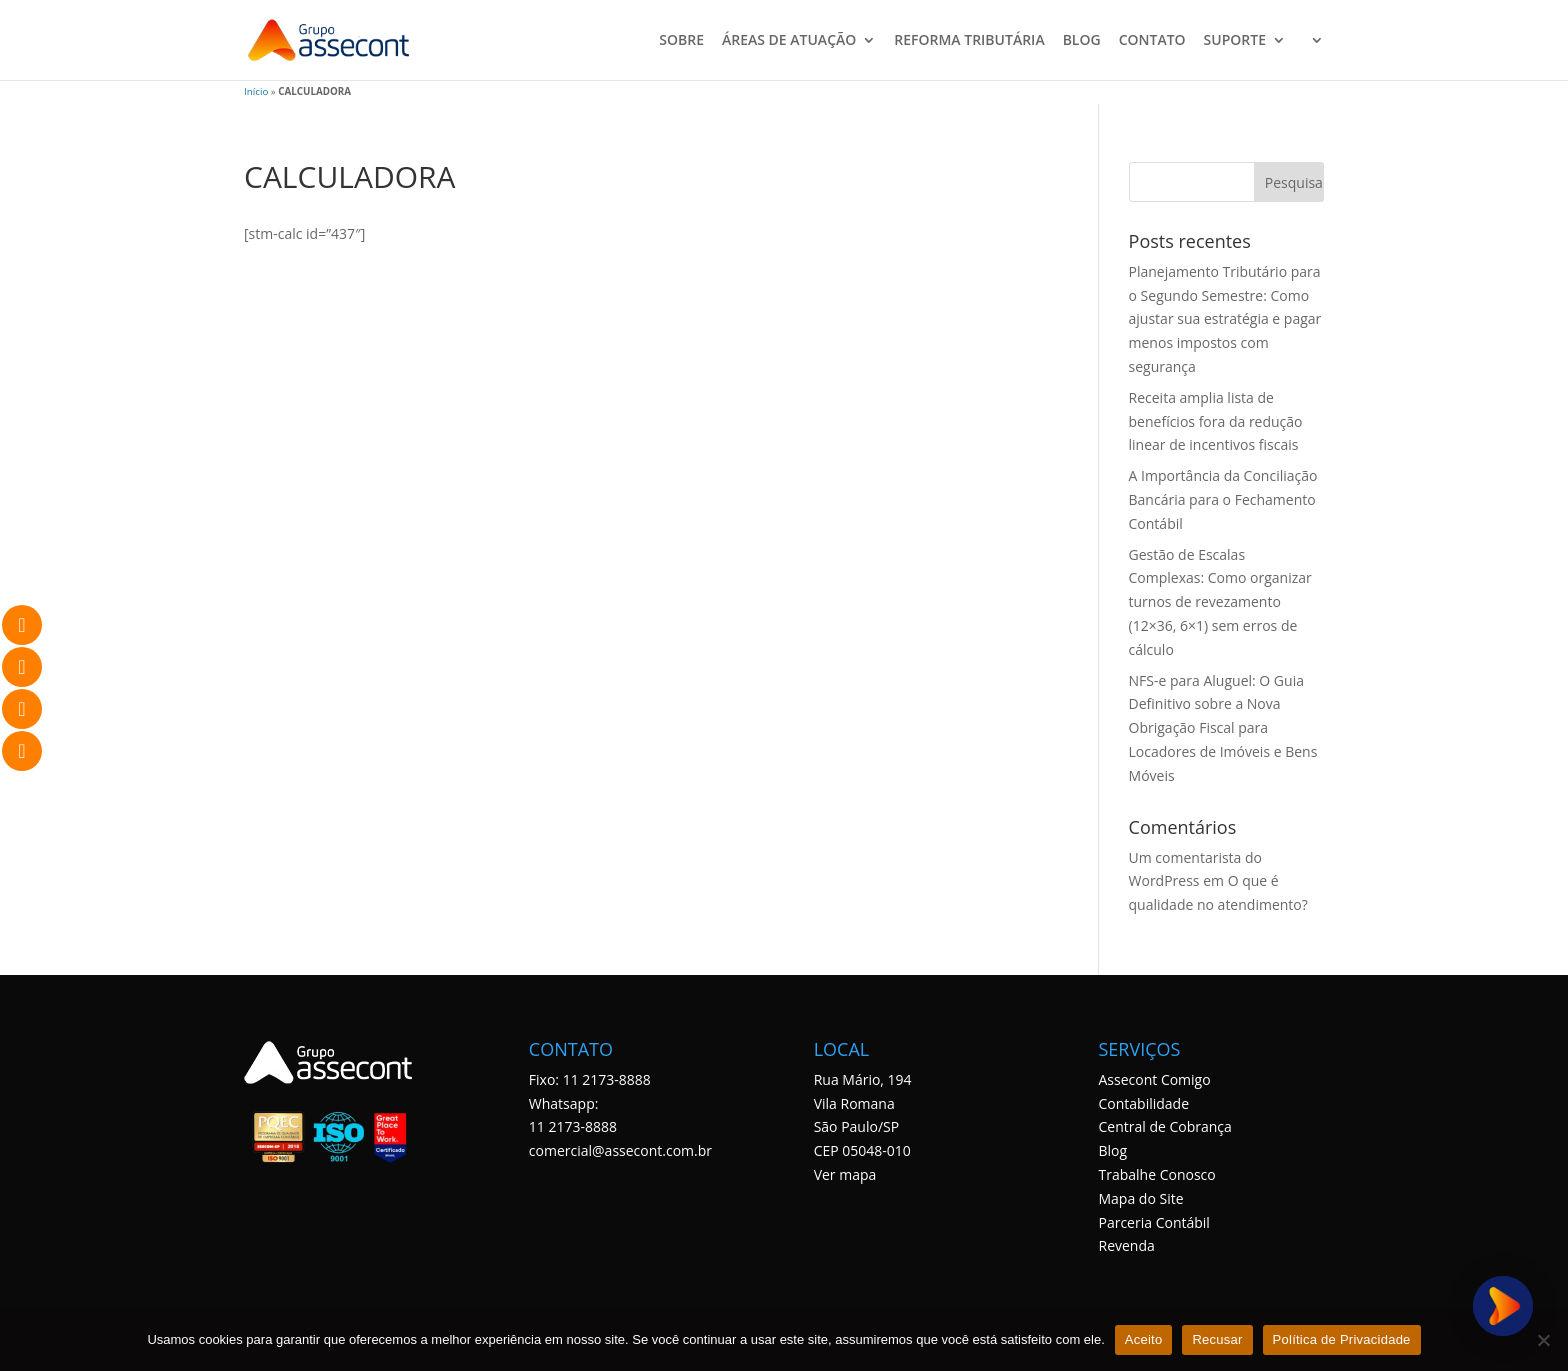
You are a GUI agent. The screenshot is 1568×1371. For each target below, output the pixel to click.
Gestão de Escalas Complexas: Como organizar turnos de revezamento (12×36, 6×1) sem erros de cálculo (1220, 602)
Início (256, 91)
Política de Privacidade (1342, 1339)
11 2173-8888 (573, 1126)
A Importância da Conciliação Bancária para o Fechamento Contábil (1223, 499)
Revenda (1126, 1245)
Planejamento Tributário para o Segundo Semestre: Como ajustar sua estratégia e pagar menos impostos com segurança (1225, 319)
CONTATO (1152, 41)
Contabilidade (1143, 1103)
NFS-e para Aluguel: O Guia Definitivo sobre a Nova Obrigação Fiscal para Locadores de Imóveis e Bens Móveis (1223, 728)
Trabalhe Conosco (1156, 1174)
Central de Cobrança (1164, 1126)
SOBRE (681, 41)
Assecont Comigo (1154, 1079)
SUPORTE (1235, 41)
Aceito (1144, 1339)
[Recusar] (1543, 1340)
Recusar (1217, 1339)
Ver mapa (845, 1174)
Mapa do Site (1140, 1198)
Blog (1112, 1150)
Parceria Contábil (1153, 1222)
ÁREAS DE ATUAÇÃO (789, 41)
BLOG (1082, 41)
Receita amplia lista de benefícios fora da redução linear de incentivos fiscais (1216, 421)
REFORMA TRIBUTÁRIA (969, 41)
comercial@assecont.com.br (620, 1150)
